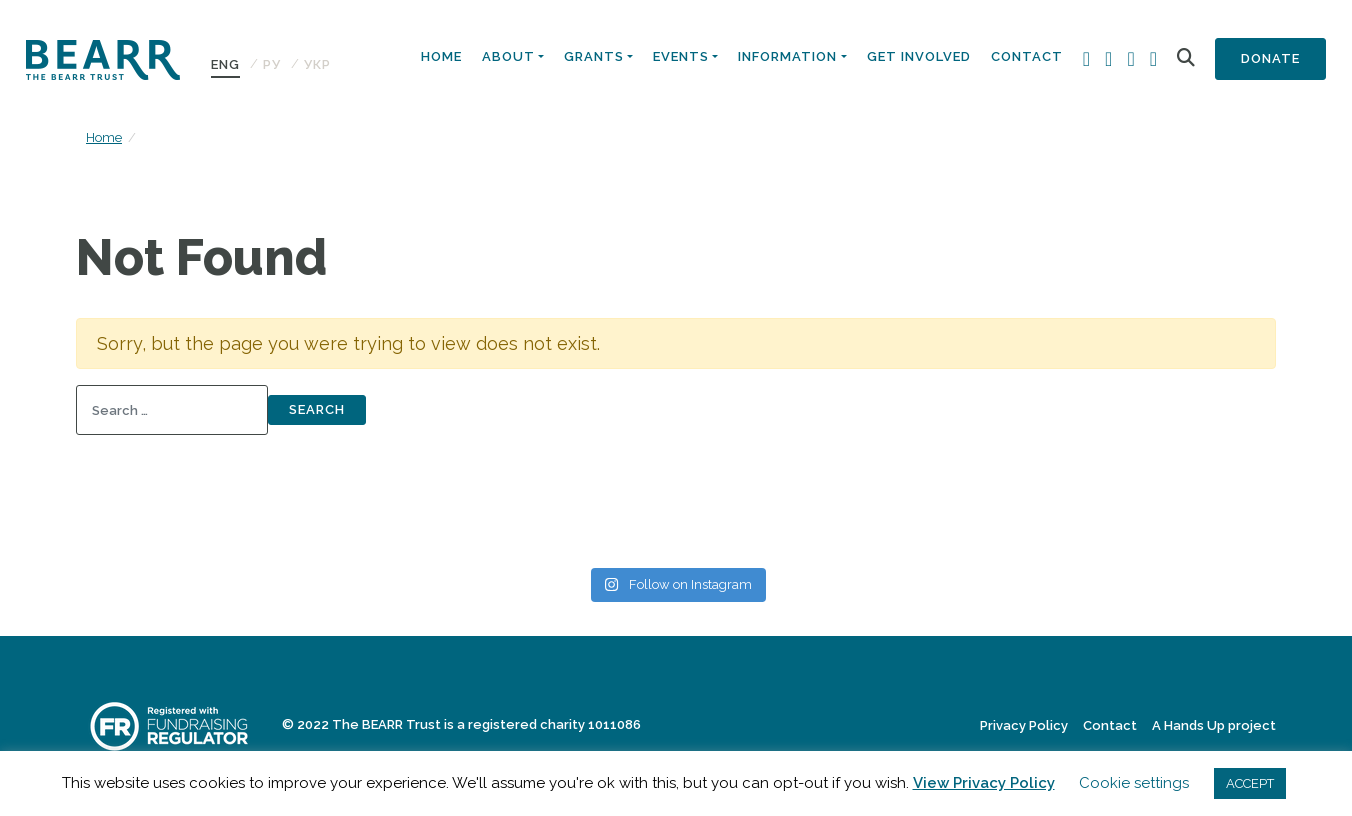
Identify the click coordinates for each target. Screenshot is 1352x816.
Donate (1270, 58)
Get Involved (919, 56)
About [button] (508, 56)
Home (441, 56)
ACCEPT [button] (1250, 783)
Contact (1027, 56)
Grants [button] (594, 56)
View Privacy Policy (984, 783)
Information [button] (787, 56)
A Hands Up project (1214, 725)
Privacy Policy (1024, 725)
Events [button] (681, 56)
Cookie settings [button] (1134, 783)
